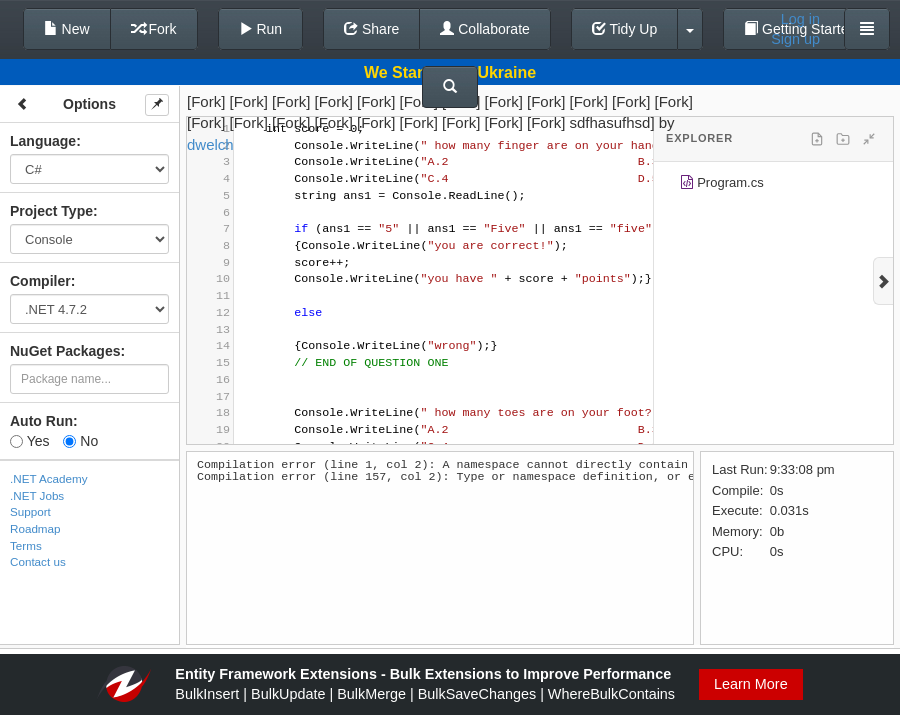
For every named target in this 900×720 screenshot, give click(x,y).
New (67, 29)
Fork (154, 29)
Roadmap (35, 528)
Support (30, 511)
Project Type (51, 211)
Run (261, 29)
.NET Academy (49, 478)
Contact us (38, 561)
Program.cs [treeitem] (721, 185)
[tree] (773, 186)
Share (371, 29)
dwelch (210, 144)
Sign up (795, 39)
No (80, 441)
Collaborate (485, 29)
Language (43, 141)
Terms (26, 545)
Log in (800, 19)
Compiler (40, 281)
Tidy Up (624, 29)
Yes (29, 441)
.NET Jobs (37, 495)
